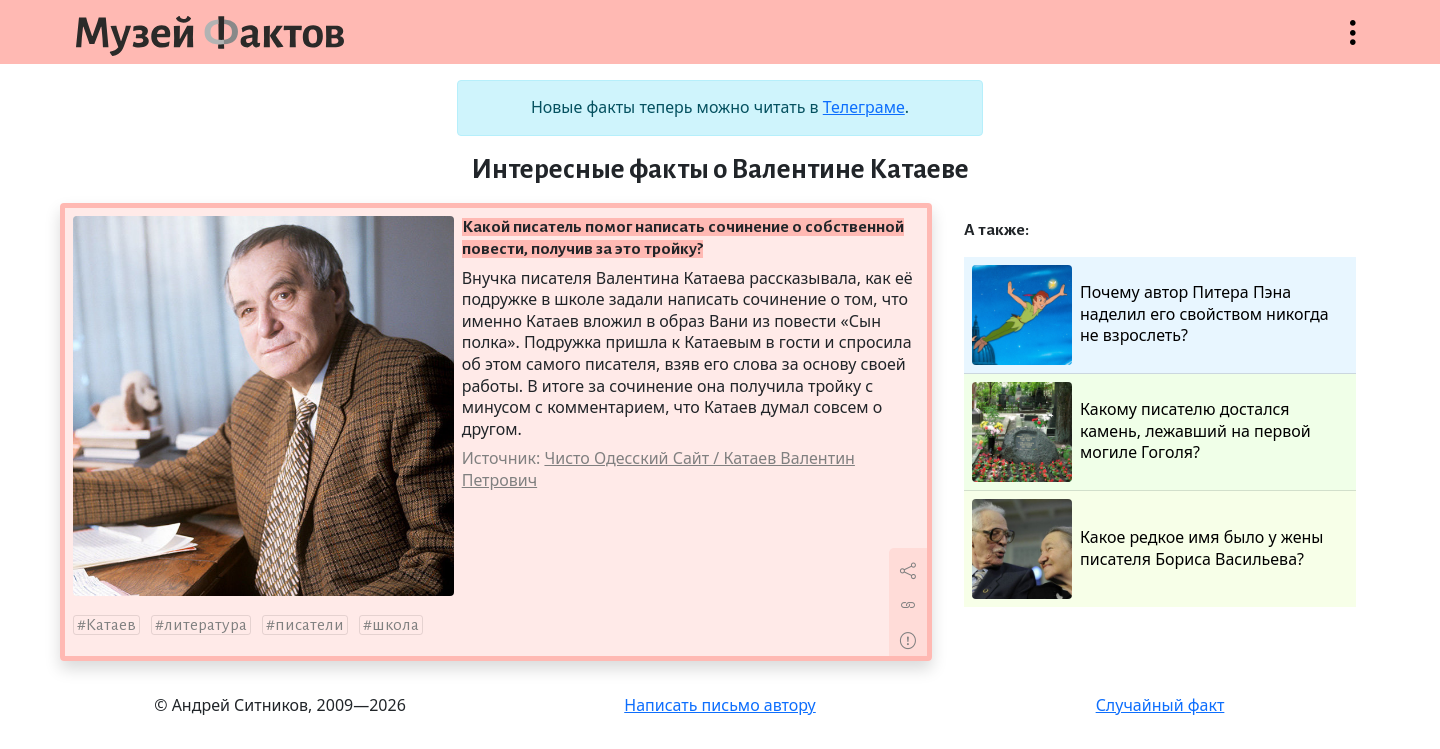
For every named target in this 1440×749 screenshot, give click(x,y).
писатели (309, 625)
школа (395, 625)
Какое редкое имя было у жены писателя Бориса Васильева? (1147, 549)
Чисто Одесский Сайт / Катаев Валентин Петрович (658, 469)
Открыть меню (1353, 42)
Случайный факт (1160, 705)
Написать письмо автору (720, 705)
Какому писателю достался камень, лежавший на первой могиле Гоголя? (1141, 432)
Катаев (111, 625)
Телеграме (864, 107)
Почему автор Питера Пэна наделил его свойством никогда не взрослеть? (1150, 315)
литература (205, 625)
